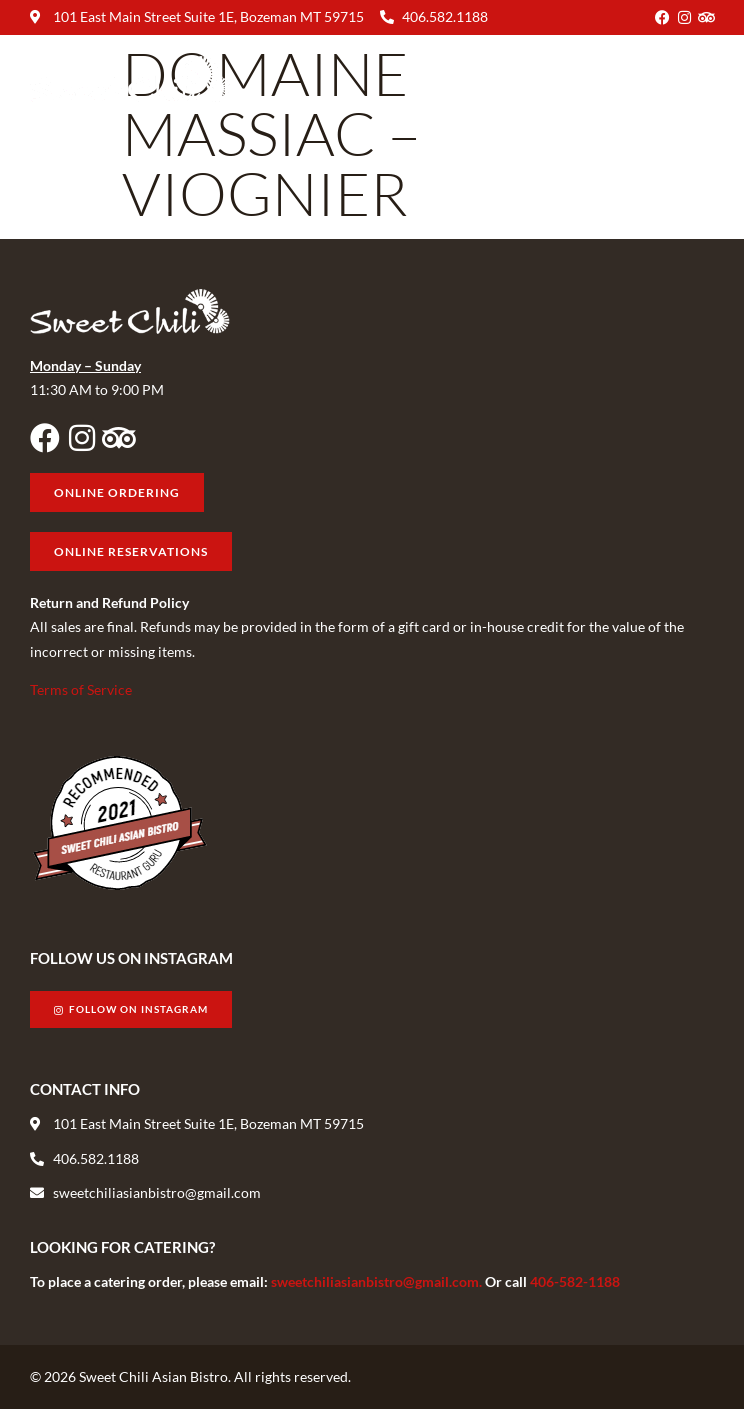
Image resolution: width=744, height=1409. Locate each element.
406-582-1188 (575, 1281)
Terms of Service (81, 689)
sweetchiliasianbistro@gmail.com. (378, 1281)
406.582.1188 (445, 16)
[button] (697, 79)
